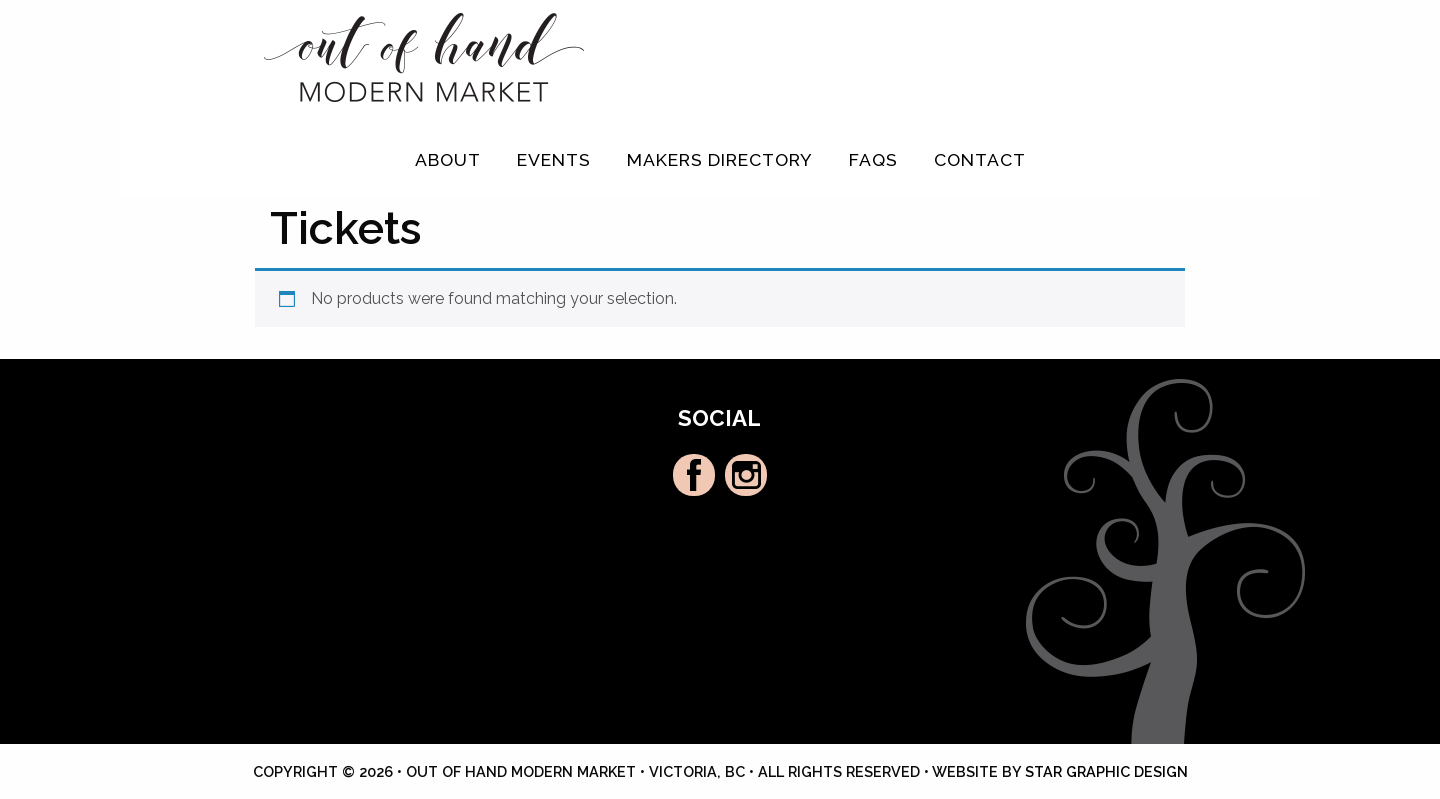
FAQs (873, 159)
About (448, 159)
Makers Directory (720, 159)
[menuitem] (448, 160)
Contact (980, 159)
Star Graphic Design (1106, 771)
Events (554, 159)
